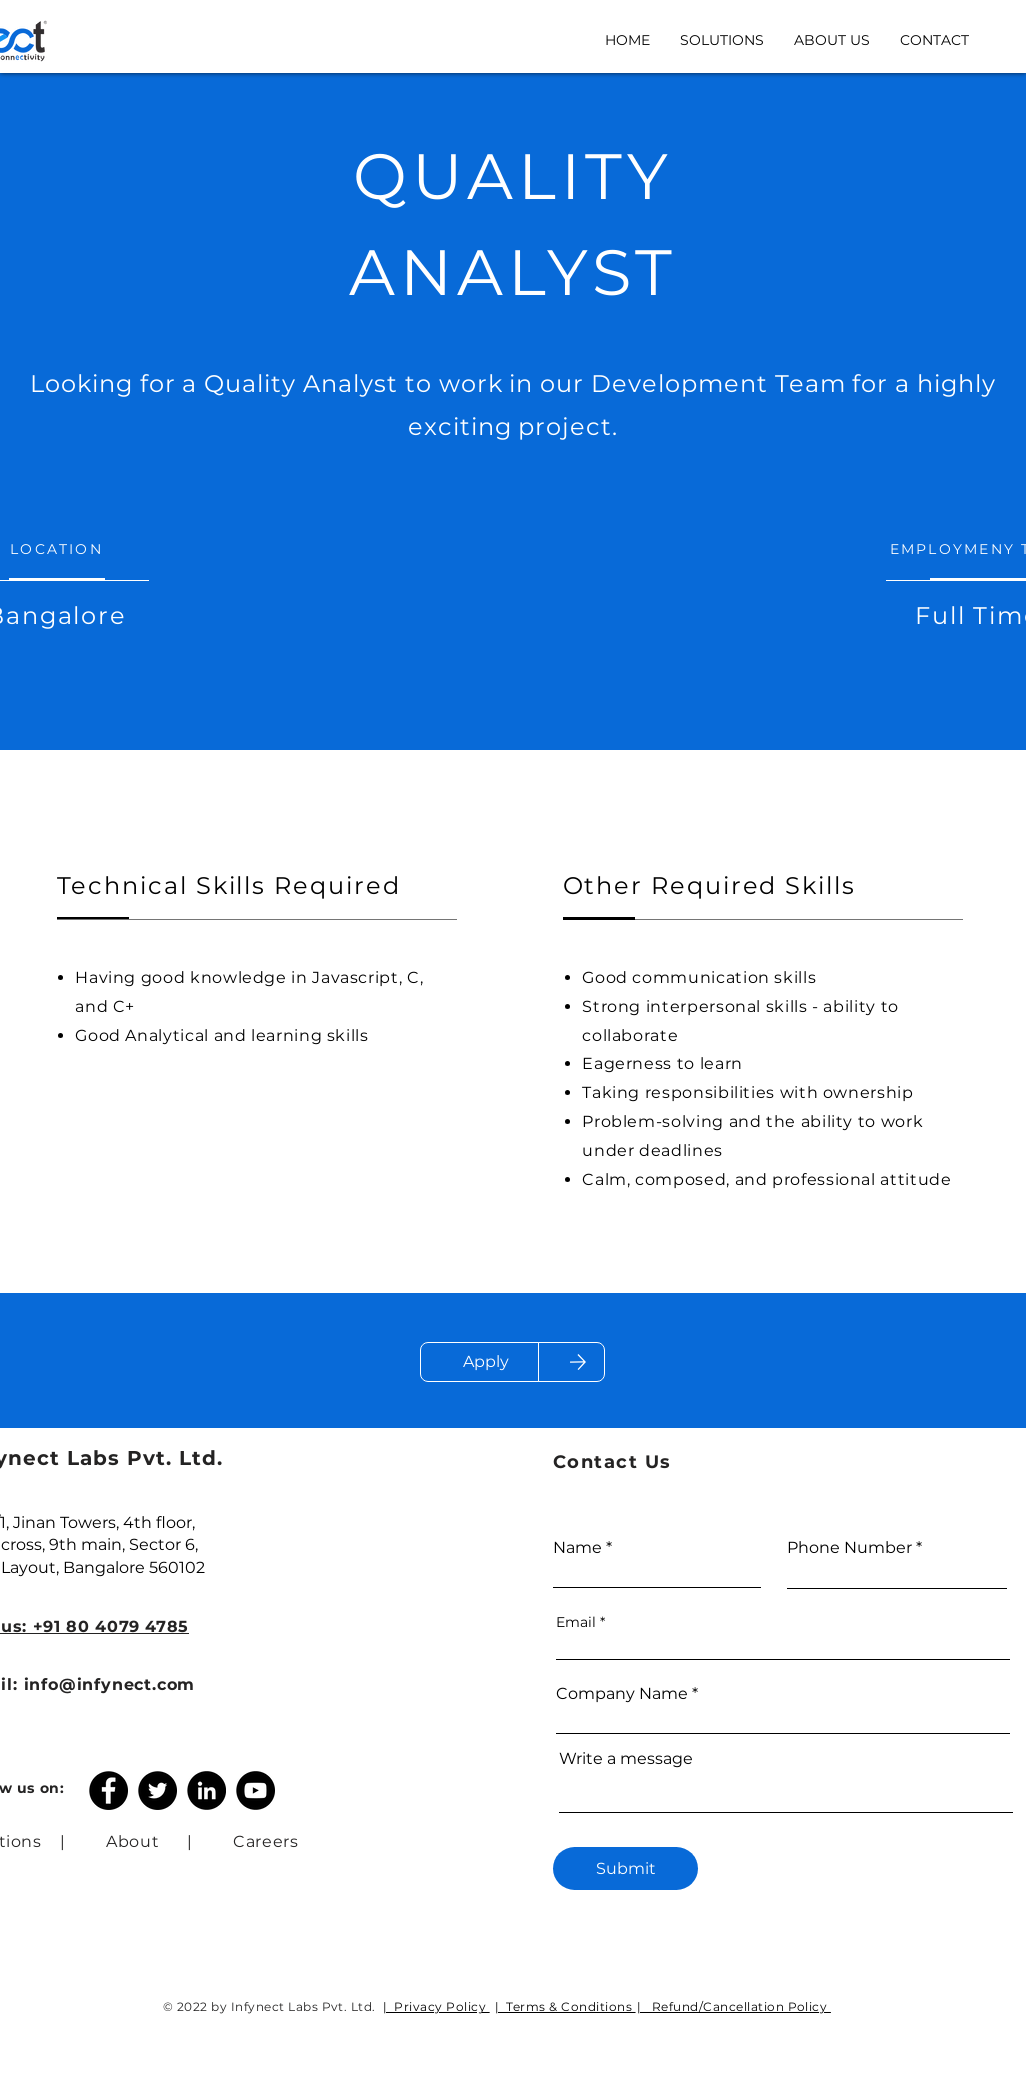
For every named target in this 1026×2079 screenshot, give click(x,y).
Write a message (626, 1759)
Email (576, 1622)
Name (577, 1548)
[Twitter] (157, 1790)
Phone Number (849, 1548)
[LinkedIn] (206, 1790)
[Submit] (625, 1868)
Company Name (622, 1694)
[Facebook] (108, 1790)
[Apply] (486, 1362)
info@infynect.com (110, 1684)
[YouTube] (255, 1790)
